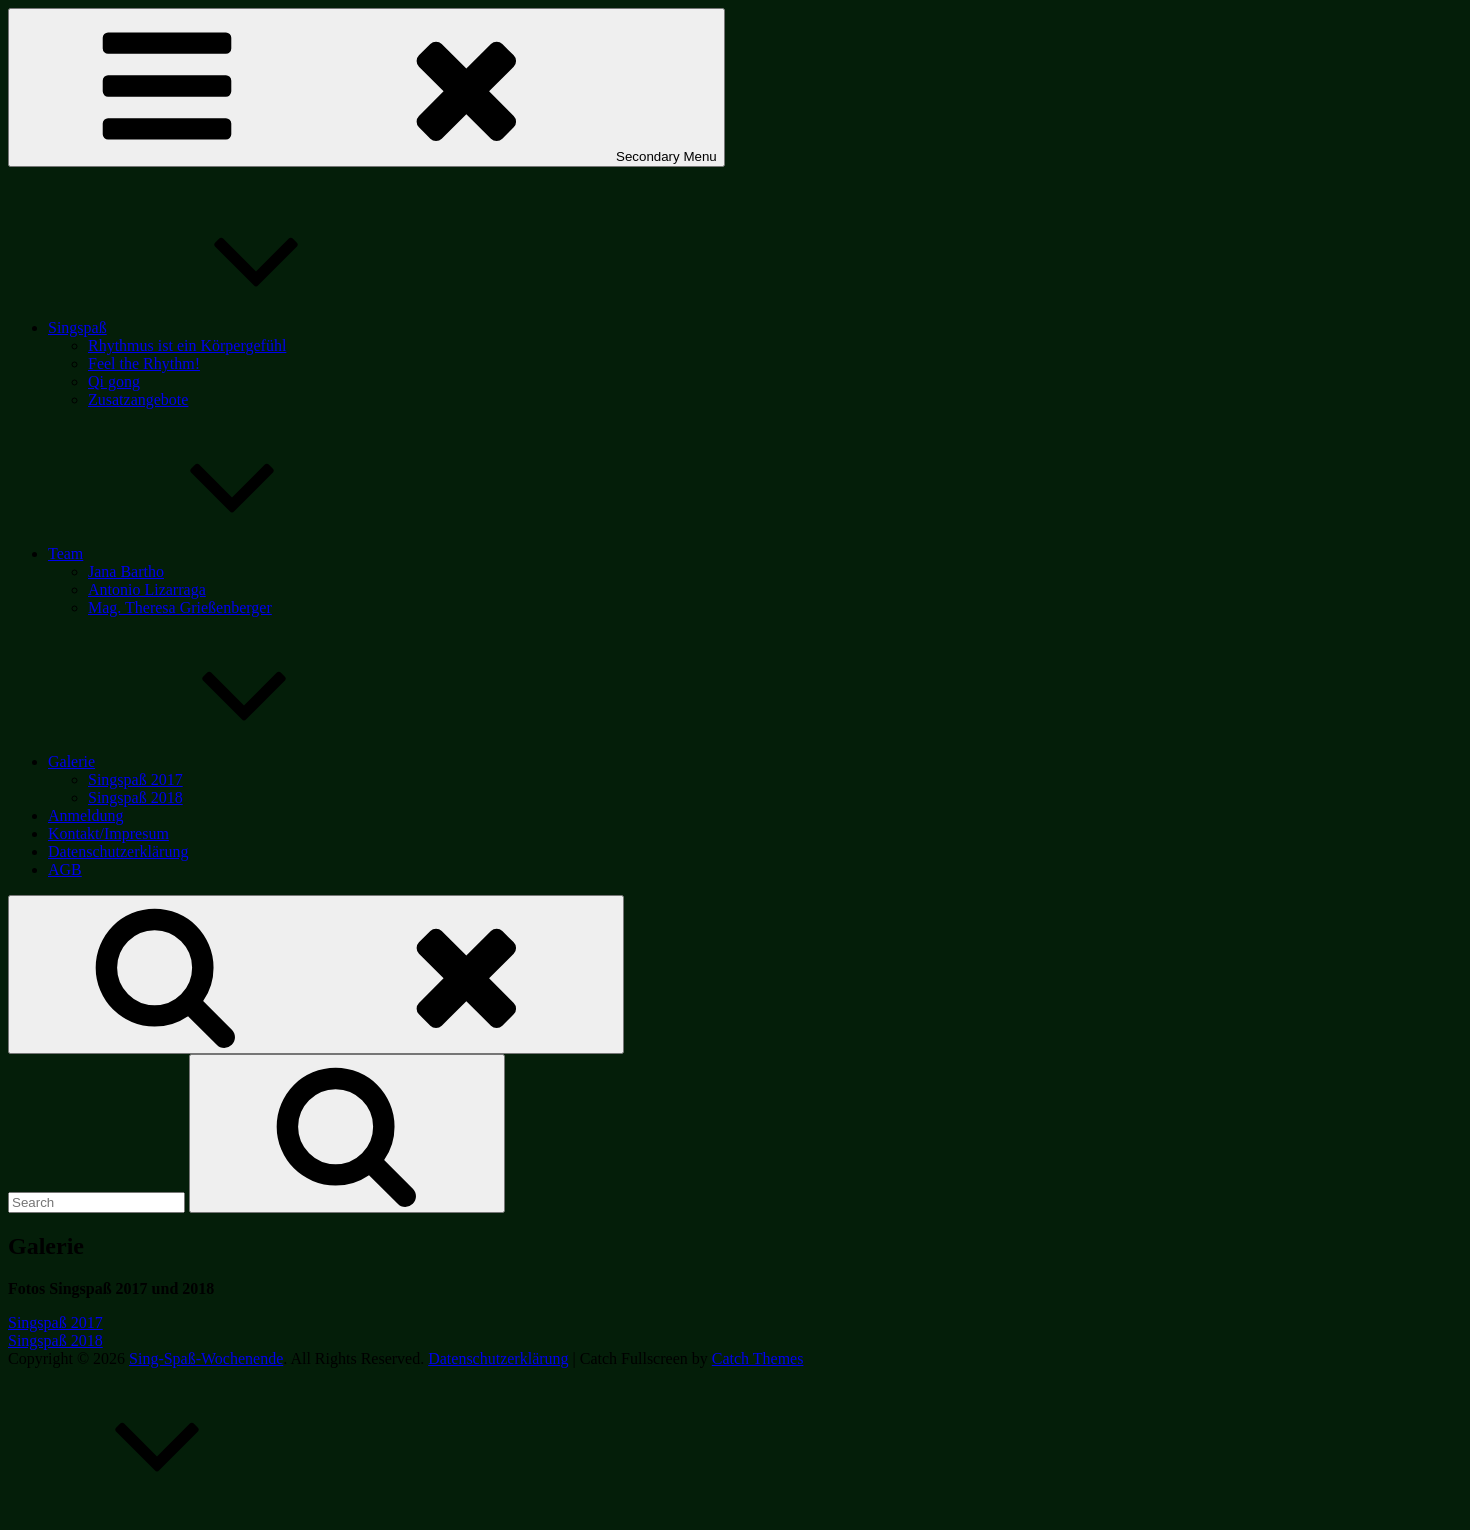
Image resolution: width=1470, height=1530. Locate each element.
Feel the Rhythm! (144, 363)
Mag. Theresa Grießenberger (180, 607)
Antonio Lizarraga (147, 589)
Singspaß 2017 (135, 779)
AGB (65, 869)
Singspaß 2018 (135, 797)
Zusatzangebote (138, 399)
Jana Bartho (126, 571)
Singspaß (227, 327)
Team (215, 553)
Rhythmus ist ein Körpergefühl (187, 345)
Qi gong (114, 381)
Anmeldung (86, 815)
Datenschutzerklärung (118, 851)
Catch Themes (758, 1358)
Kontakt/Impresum (108, 833)
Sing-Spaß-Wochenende (206, 1358)
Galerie (221, 761)
